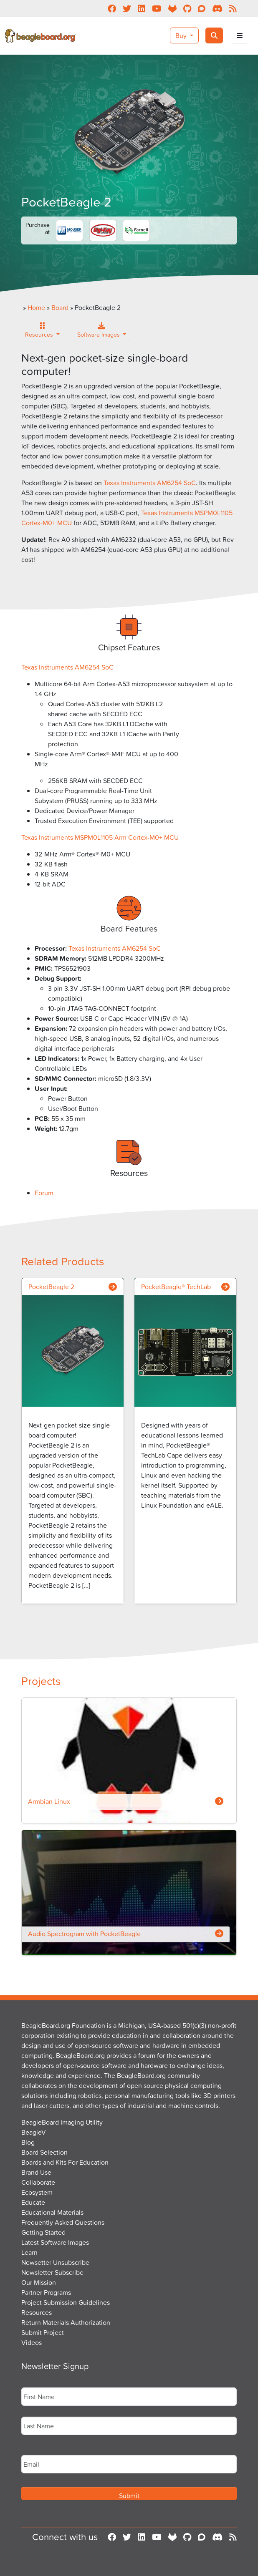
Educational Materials (52, 2212)
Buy (181, 35)
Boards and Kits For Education (65, 2162)
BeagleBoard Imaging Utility (62, 2122)
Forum (44, 1192)
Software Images (99, 332)
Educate (33, 2202)
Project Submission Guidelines (65, 2302)
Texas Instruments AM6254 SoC (150, 482)
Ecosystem (37, 2192)
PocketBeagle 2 (51, 1286)
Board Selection (44, 2152)
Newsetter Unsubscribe (55, 2262)
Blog (28, 2142)
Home (36, 307)
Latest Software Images (55, 2242)
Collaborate (38, 2182)
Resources (40, 332)
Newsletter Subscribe (52, 2272)
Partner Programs (46, 2292)
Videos (31, 2342)
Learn (29, 2252)
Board (59, 307)
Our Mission (38, 2282)
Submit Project (42, 2332)
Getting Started (43, 2232)
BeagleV (33, 2132)
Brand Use (36, 2172)
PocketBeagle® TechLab (176, 1286)
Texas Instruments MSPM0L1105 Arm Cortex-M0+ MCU (100, 837)
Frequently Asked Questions (62, 2222)
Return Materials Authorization (65, 2322)
